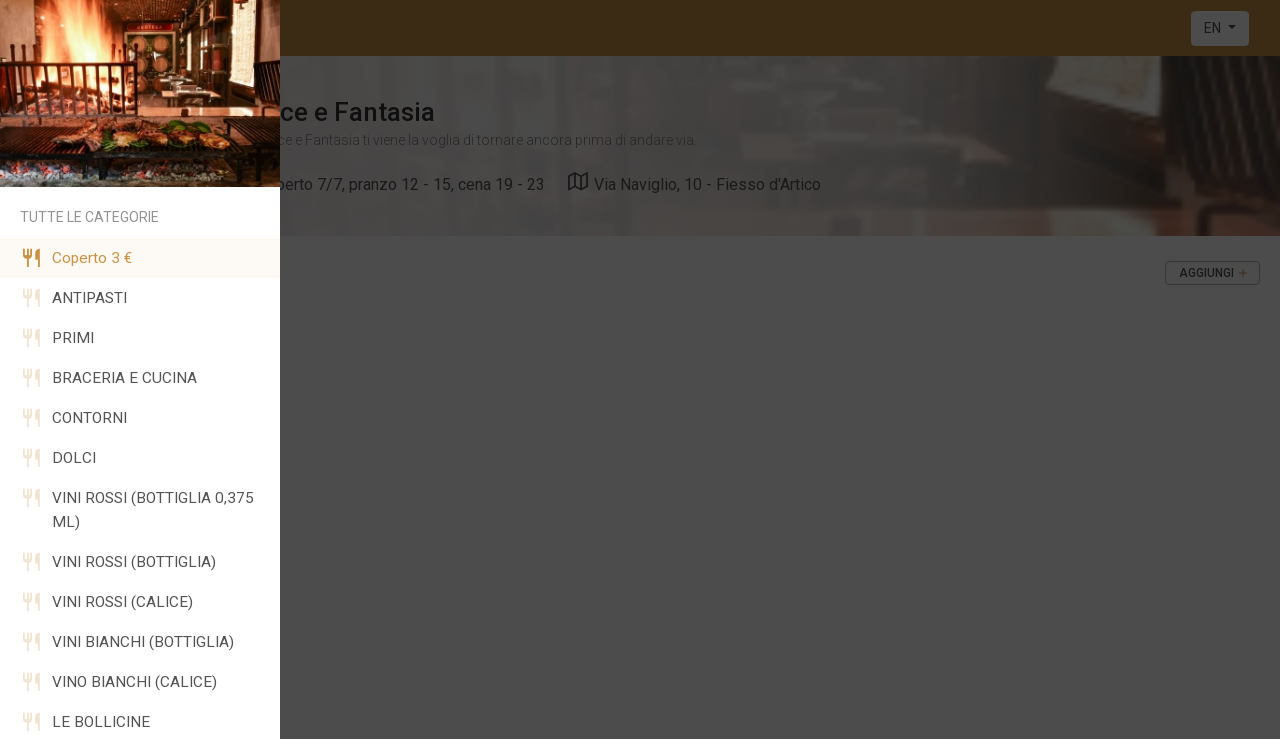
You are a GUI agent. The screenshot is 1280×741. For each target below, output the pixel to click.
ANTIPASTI (73, 298)
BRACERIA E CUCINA (108, 378)
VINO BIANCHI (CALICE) (118, 682)
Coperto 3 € (76, 258)
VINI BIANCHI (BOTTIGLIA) (127, 642)
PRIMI (57, 338)
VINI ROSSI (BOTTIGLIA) (118, 562)
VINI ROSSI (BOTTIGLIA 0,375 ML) (137, 510)
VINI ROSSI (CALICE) (106, 602)
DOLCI (58, 458)
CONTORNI (73, 418)
